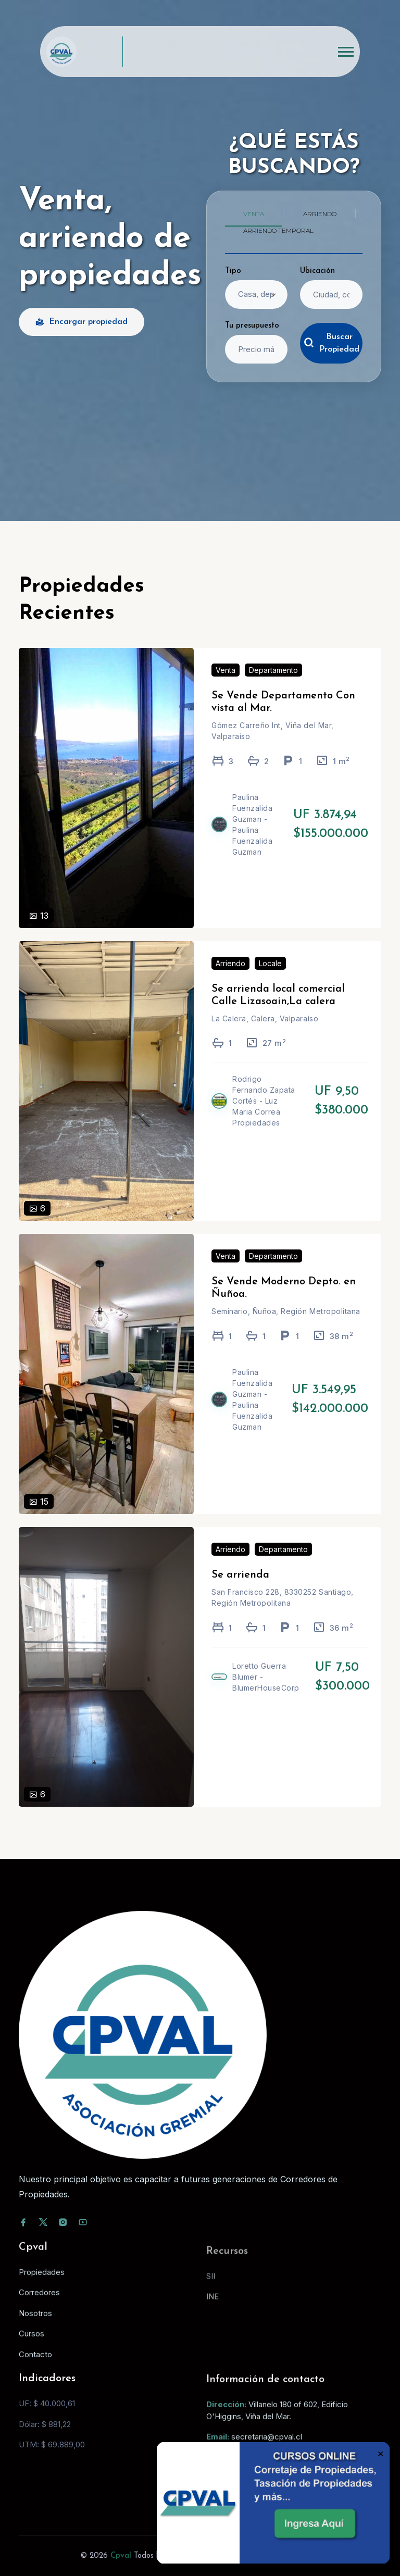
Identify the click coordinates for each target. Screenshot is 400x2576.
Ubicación (317, 271)
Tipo (233, 271)
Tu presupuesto (252, 326)
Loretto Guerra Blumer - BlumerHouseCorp (265, 1692)
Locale (270, 978)
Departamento (273, 685)
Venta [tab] (253, 214)
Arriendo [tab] (319, 214)
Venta (225, 685)
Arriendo (230, 978)
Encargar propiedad (81, 322)
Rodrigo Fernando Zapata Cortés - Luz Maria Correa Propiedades (263, 1116)
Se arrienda (240, 1590)
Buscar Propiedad (331, 343)
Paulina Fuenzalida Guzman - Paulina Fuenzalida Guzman (252, 839)
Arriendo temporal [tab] (278, 230)
